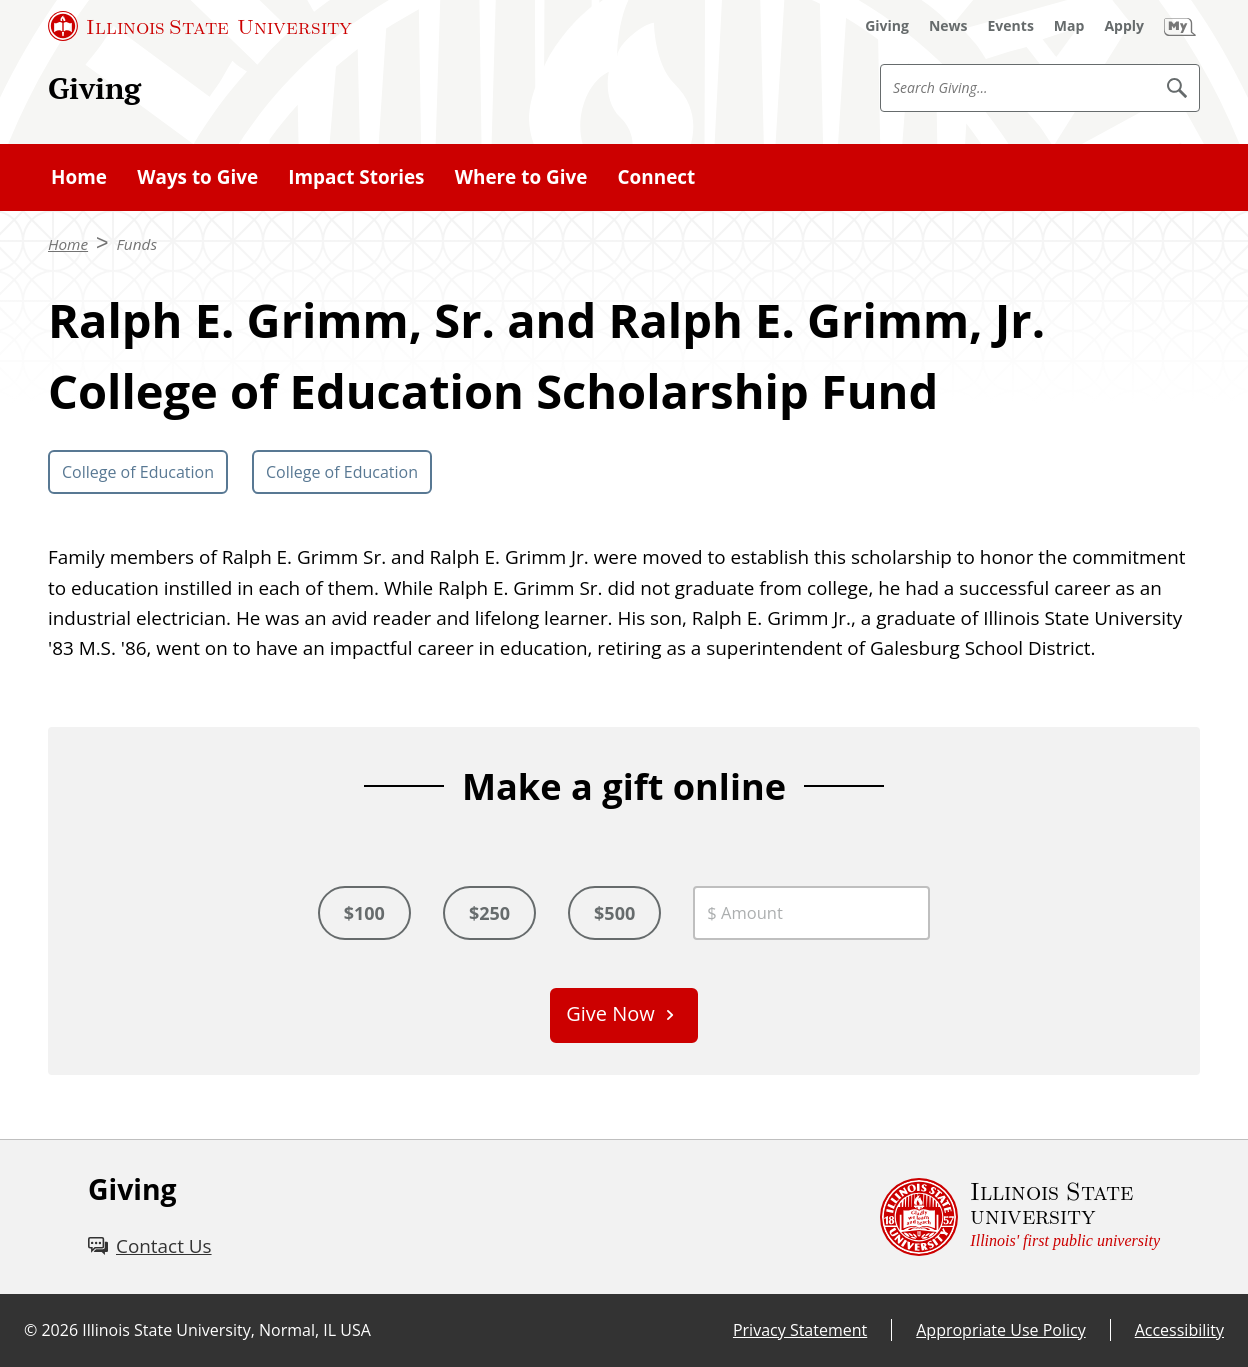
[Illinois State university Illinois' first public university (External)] (1020, 1217)
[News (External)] (948, 26)
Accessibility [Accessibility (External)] (1179, 1330)
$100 (364, 913)
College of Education (138, 472)
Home (79, 177)
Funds (137, 244)
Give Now (610, 1013)
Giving (94, 87)
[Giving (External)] (887, 26)
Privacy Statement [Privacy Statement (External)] (800, 1330)
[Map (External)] (1069, 26)
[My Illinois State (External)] (1180, 26)
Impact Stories (356, 177)
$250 (489, 913)
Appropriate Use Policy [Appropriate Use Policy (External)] (1000, 1330)
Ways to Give (197, 177)
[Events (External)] (1011, 26)
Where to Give (521, 177)
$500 (614, 913)
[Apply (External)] (1124, 26)
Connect (657, 177)
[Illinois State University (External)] (200, 26)
